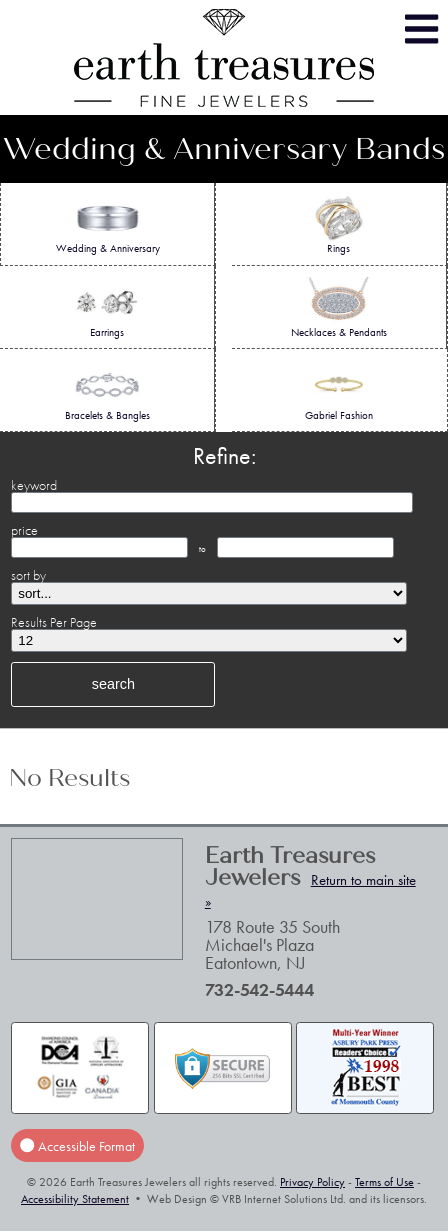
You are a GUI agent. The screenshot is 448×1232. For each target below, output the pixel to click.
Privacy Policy (312, 1182)
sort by (28, 575)
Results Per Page (54, 622)
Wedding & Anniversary (108, 224)
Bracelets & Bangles (107, 391)
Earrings (107, 308)
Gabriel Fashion (339, 391)
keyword (34, 485)
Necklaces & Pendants (339, 308)
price (24, 530)
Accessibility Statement (75, 1199)
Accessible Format (77, 1146)
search (113, 684)
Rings (339, 224)
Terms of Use (384, 1182)
